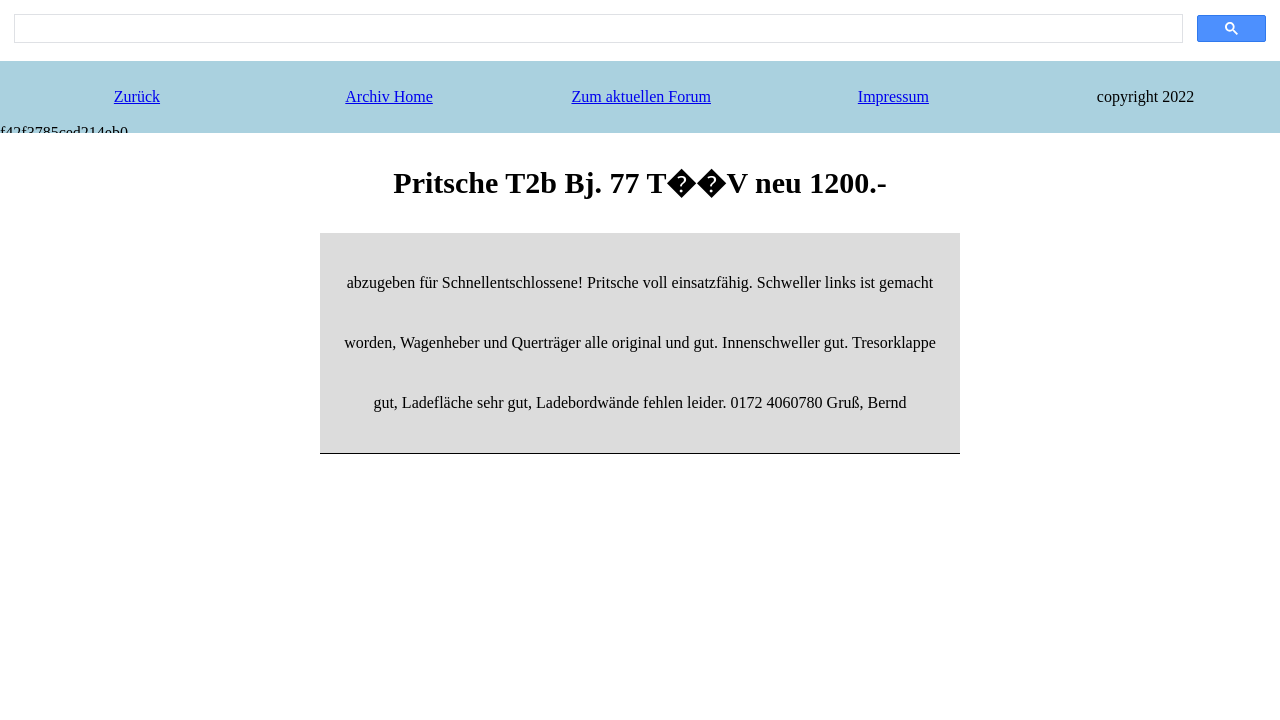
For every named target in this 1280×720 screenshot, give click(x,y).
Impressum (893, 96)
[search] (596, 29)
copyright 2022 (1145, 96)
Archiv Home (389, 96)
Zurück (137, 96)
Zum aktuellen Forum (641, 96)
